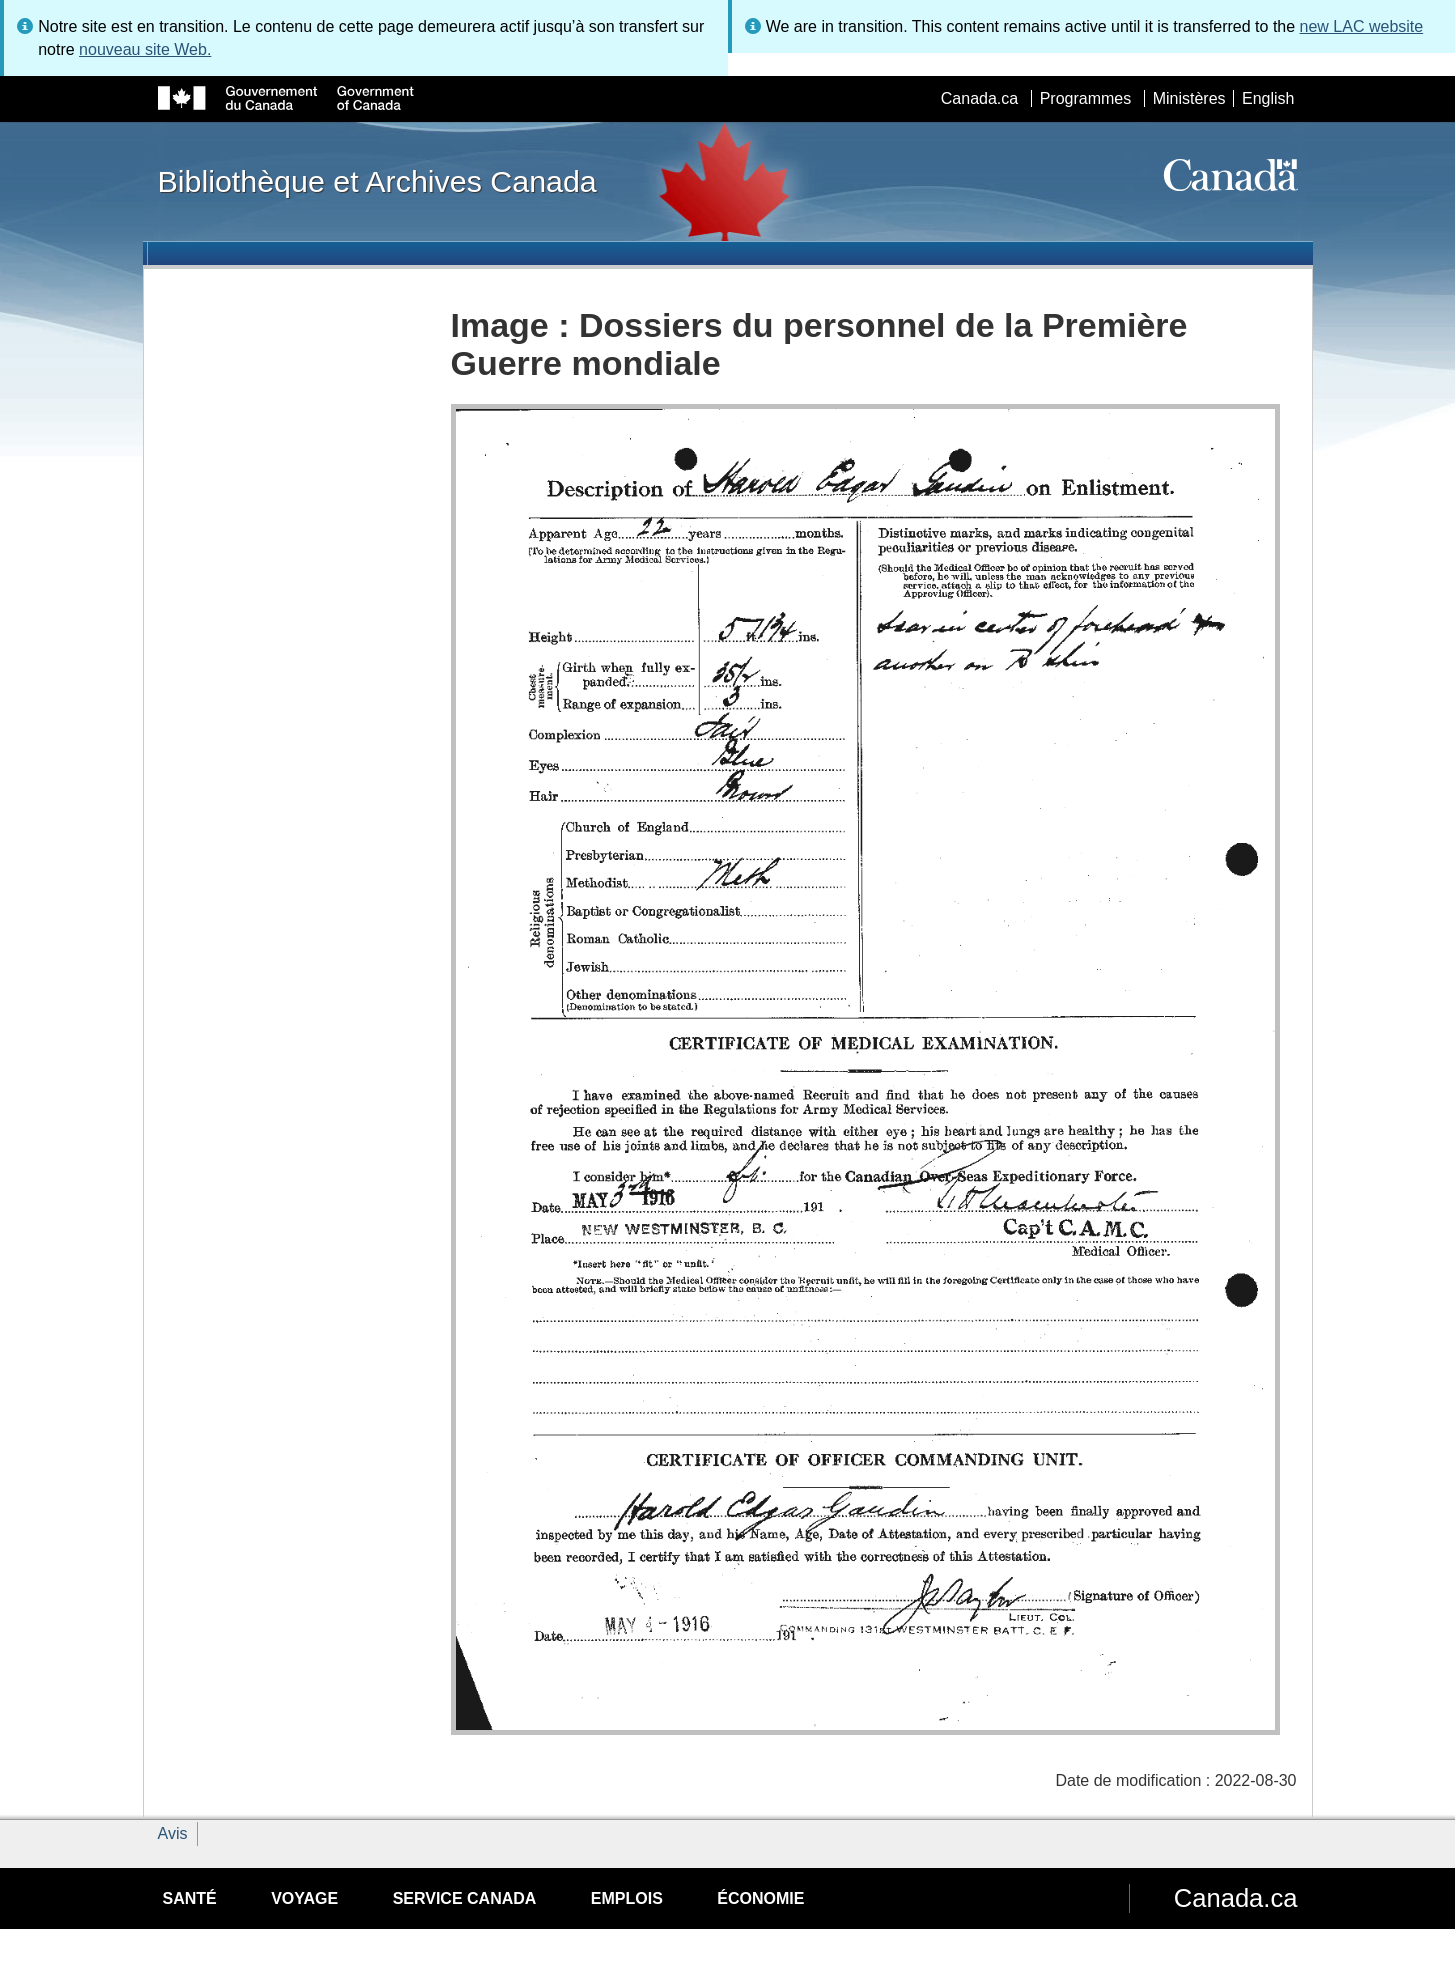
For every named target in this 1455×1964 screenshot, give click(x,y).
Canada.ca (979, 98)
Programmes (1086, 98)
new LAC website (1362, 26)
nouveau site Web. (145, 49)
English (1268, 98)
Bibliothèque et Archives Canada (377, 181)
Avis (173, 1833)
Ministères (1189, 98)
